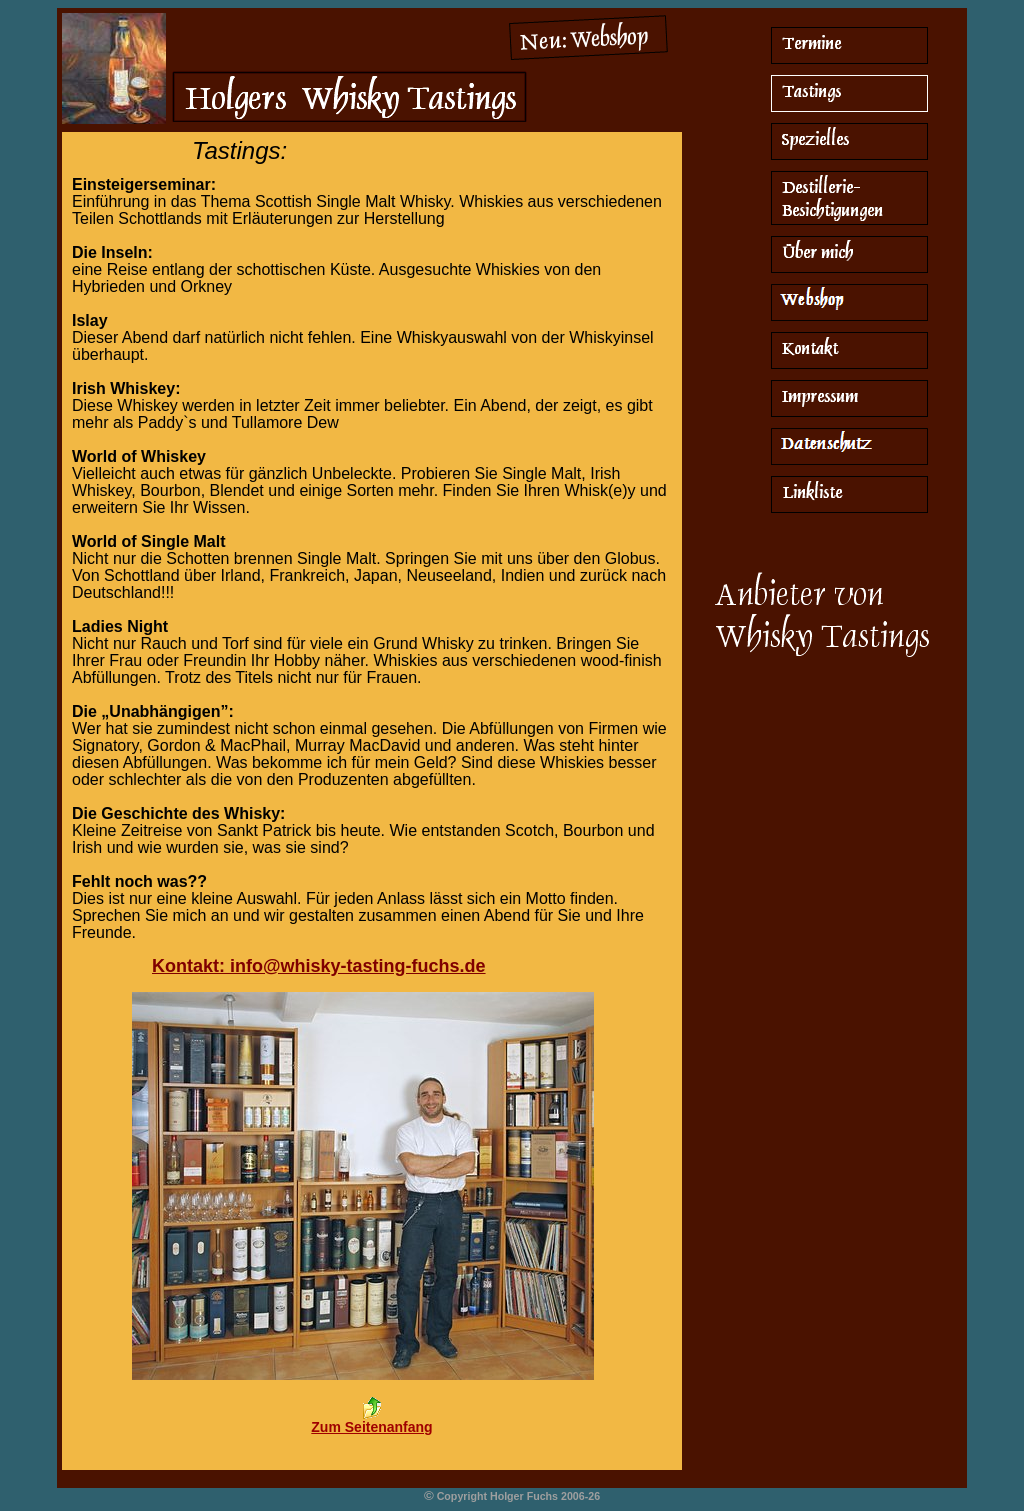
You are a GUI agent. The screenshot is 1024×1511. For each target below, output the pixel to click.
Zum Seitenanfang (371, 1427)
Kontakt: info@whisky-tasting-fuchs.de (319, 966)
